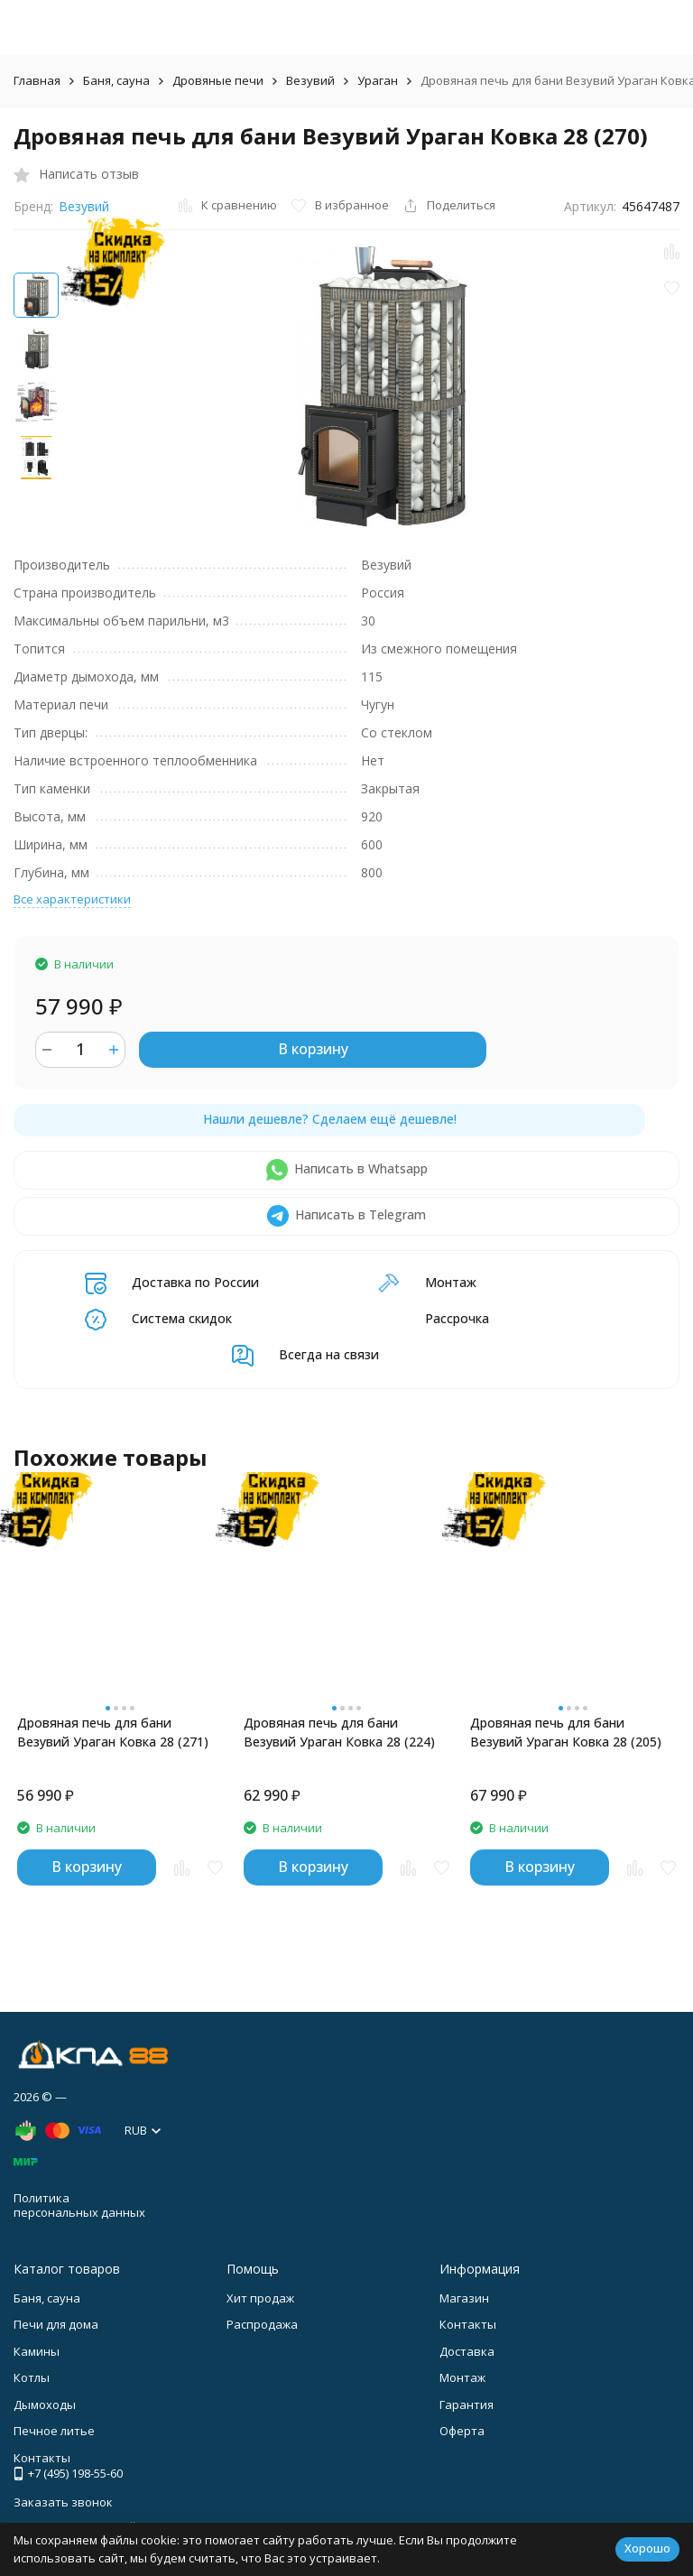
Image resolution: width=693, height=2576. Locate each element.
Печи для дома (56, 2324)
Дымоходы (45, 2404)
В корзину (313, 1049)
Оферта (462, 2431)
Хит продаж (260, 2298)
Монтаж (462, 2377)
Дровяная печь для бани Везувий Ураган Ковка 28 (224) (339, 1732)
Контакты (467, 2324)
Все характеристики (72, 899)
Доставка (466, 2351)
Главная (37, 80)
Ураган (377, 80)
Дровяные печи (217, 80)
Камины (37, 2351)
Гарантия (466, 2404)
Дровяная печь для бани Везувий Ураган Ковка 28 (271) (112, 1732)
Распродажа (262, 2324)
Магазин (464, 2298)
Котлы (32, 2377)
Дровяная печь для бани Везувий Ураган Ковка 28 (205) (565, 1732)
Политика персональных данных (79, 2205)
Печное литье (54, 2431)
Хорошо (647, 2548)
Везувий (310, 80)
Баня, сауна (116, 80)
